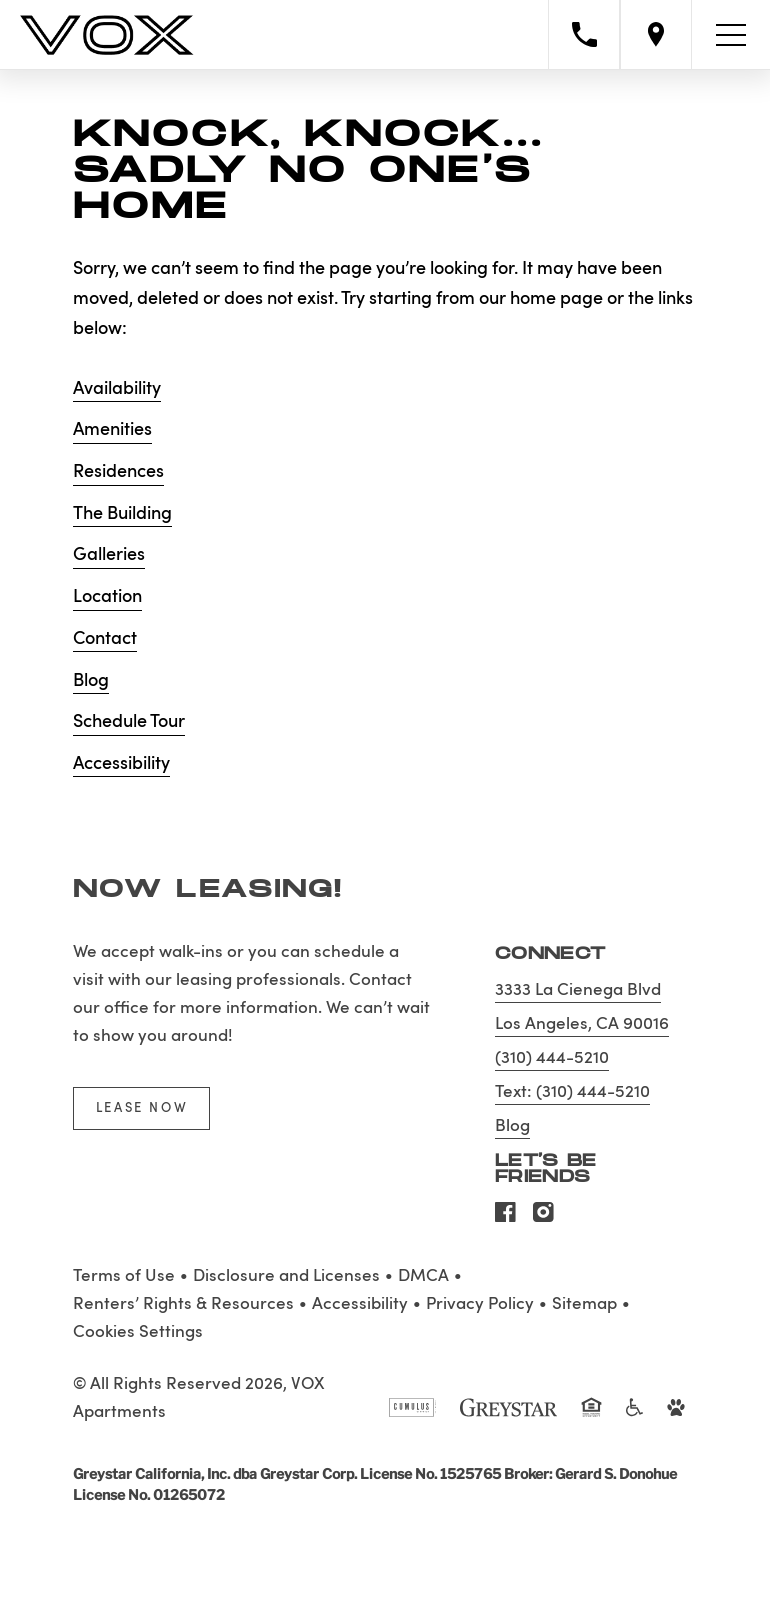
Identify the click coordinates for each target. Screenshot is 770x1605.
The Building (122, 514)
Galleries (109, 555)
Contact (105, 639)
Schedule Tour (129, 722)
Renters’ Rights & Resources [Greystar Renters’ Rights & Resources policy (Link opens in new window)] (183, 1304)
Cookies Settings (138, 1332)
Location (107, 597)
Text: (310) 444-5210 (572, 1092)
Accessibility (121, 764)
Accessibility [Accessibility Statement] (360, 1304)
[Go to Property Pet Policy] (676, 1416)
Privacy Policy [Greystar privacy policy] (480, 1304)
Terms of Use (124, 1276)
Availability (117, 389)
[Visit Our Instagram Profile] (543, 1218)
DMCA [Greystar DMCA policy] (423, 1276)
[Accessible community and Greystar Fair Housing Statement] (634, 1416)
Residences (118, 472)
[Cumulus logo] (412, 1416)
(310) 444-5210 (552, 1058)
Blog (91, 681)
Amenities (112, 430)
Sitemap (584, 1304)
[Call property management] (584, 34)
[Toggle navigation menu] (731, 35)
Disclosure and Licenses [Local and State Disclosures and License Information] (286, 1276)
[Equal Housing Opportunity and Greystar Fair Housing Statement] (592, 1418)
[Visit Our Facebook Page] (505, 1218)
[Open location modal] (656, 34)
